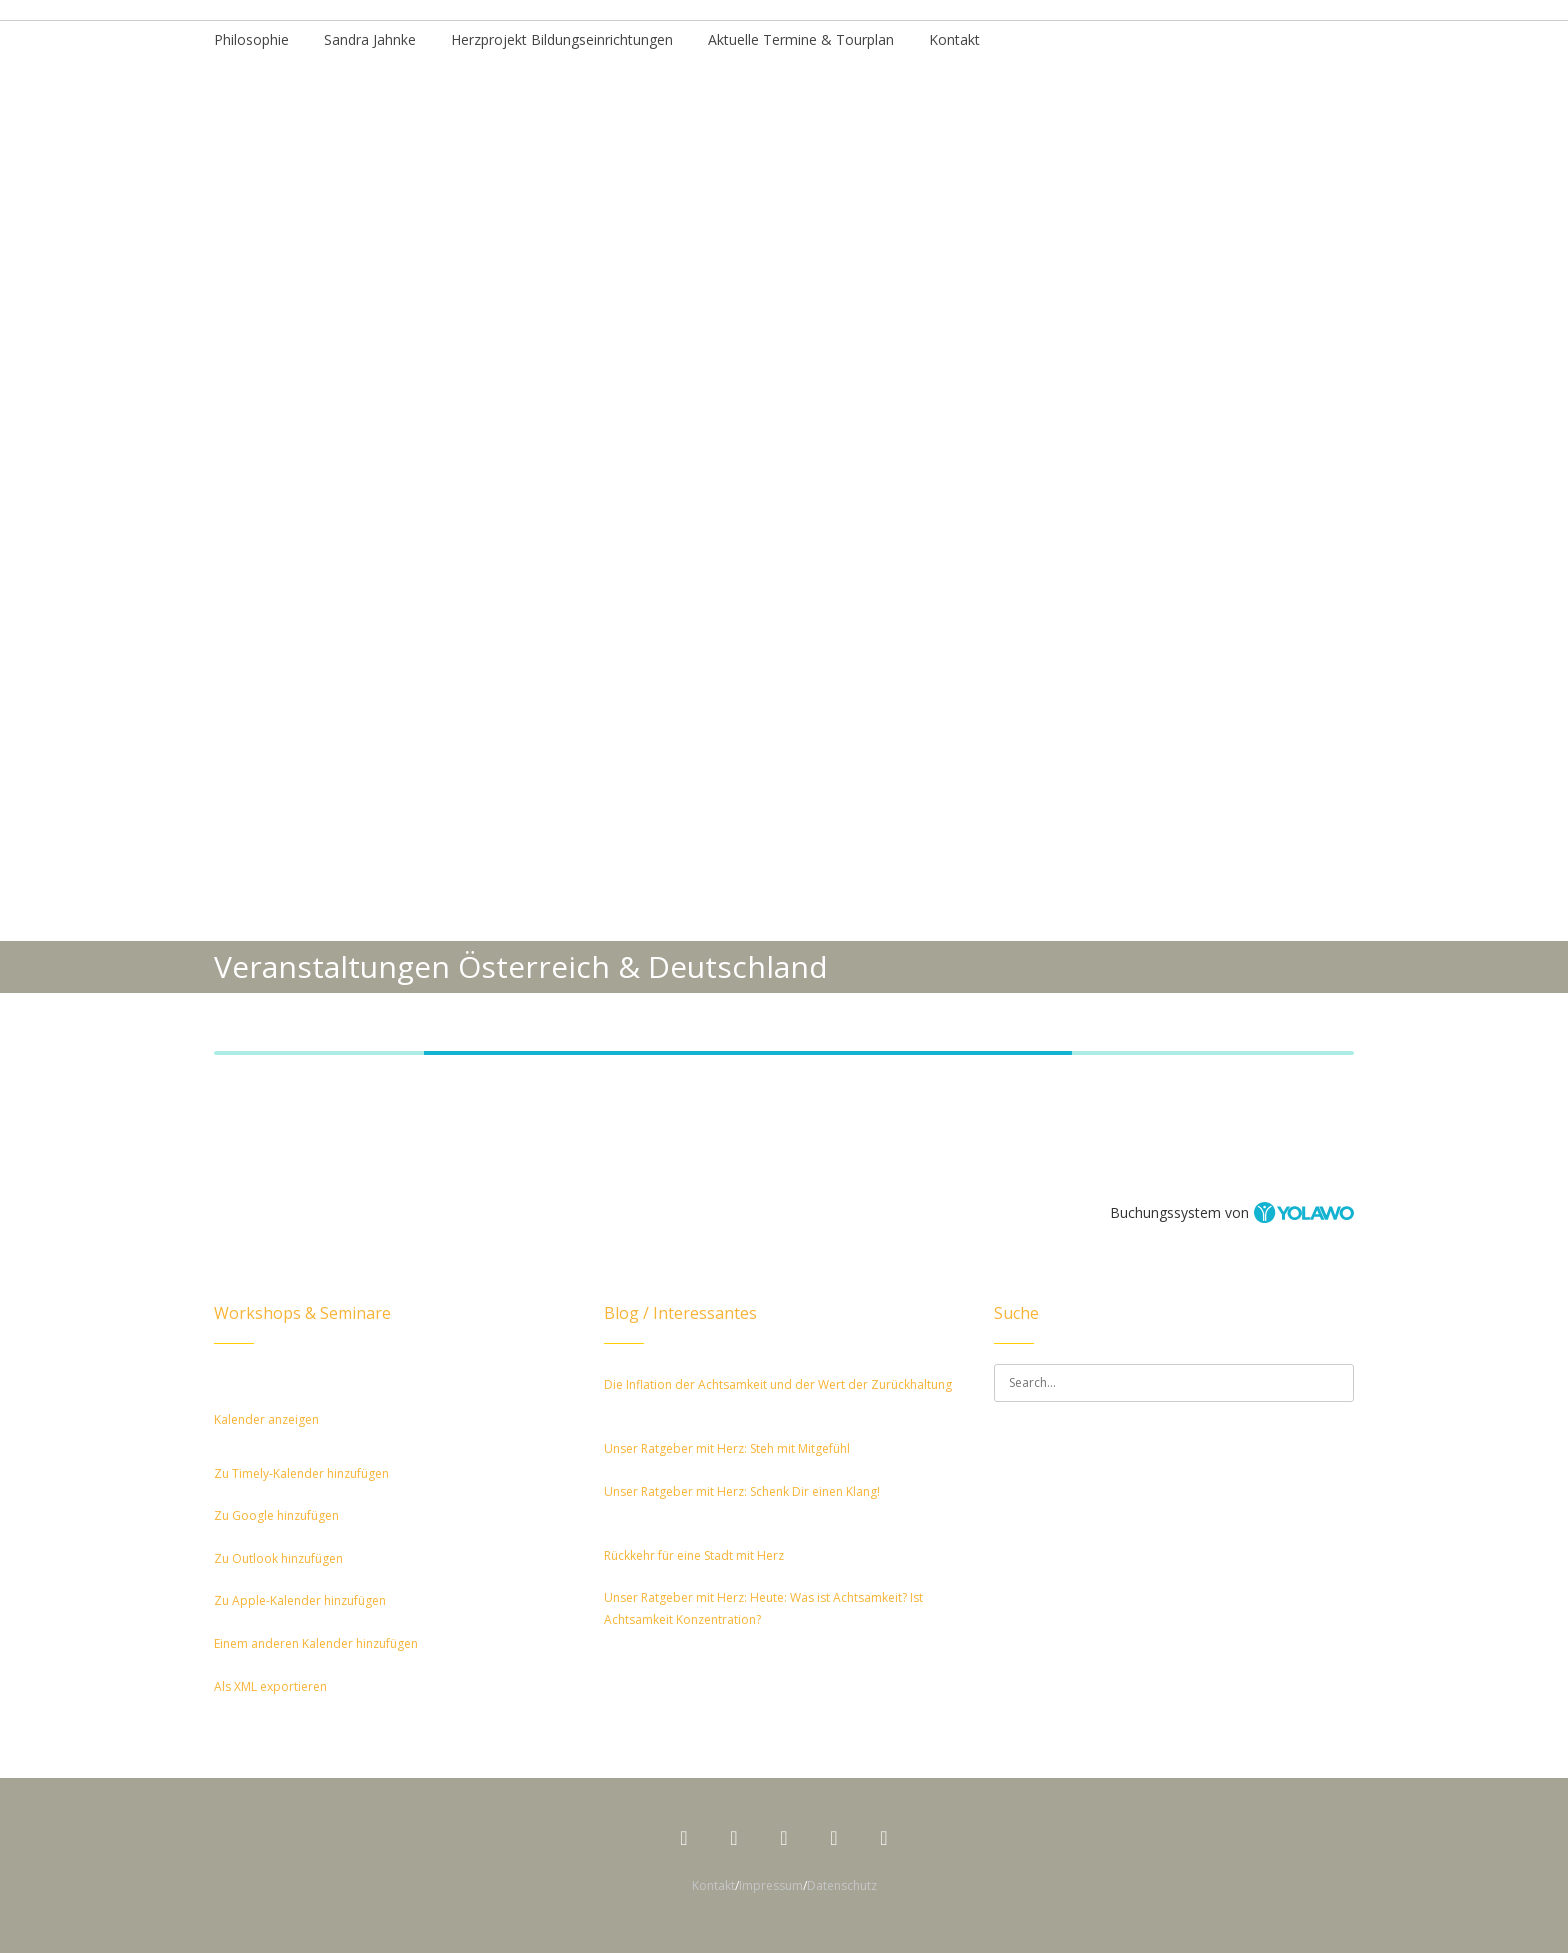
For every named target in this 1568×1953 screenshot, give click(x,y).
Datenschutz (842, 1885)
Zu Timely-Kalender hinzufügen (301, 1473)
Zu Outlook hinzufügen (278, 1558)
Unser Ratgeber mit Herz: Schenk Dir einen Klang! (742, 1491)
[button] (246, 1441)
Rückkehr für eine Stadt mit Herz (694, 1555)
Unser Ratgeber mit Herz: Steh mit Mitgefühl (727, 1448)
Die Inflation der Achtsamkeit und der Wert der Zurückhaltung (778, 1384)
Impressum (771, 1885)
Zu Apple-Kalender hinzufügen (300, 1600)
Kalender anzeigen (266, 1419)
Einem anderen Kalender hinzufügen (316, 1643)
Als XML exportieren (270, 1686)
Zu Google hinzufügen (276, 1515)
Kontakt (713, 1885)
